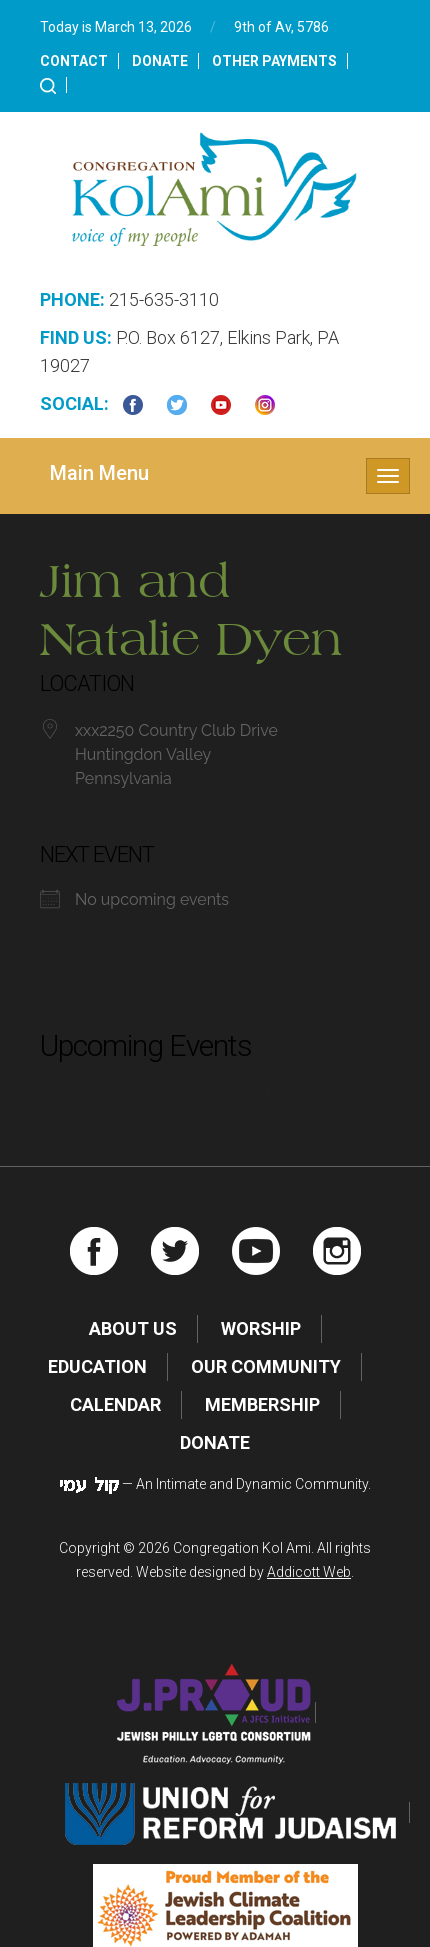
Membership (262, 1404)
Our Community (266, 1366)
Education (97, 1366)
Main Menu (99, 473)
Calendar (115, 1404)
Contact (74, 61)
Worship (261, 1328)
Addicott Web (309, 1572)
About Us (133, 1328)
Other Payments (274, 61)
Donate (160, 61)
